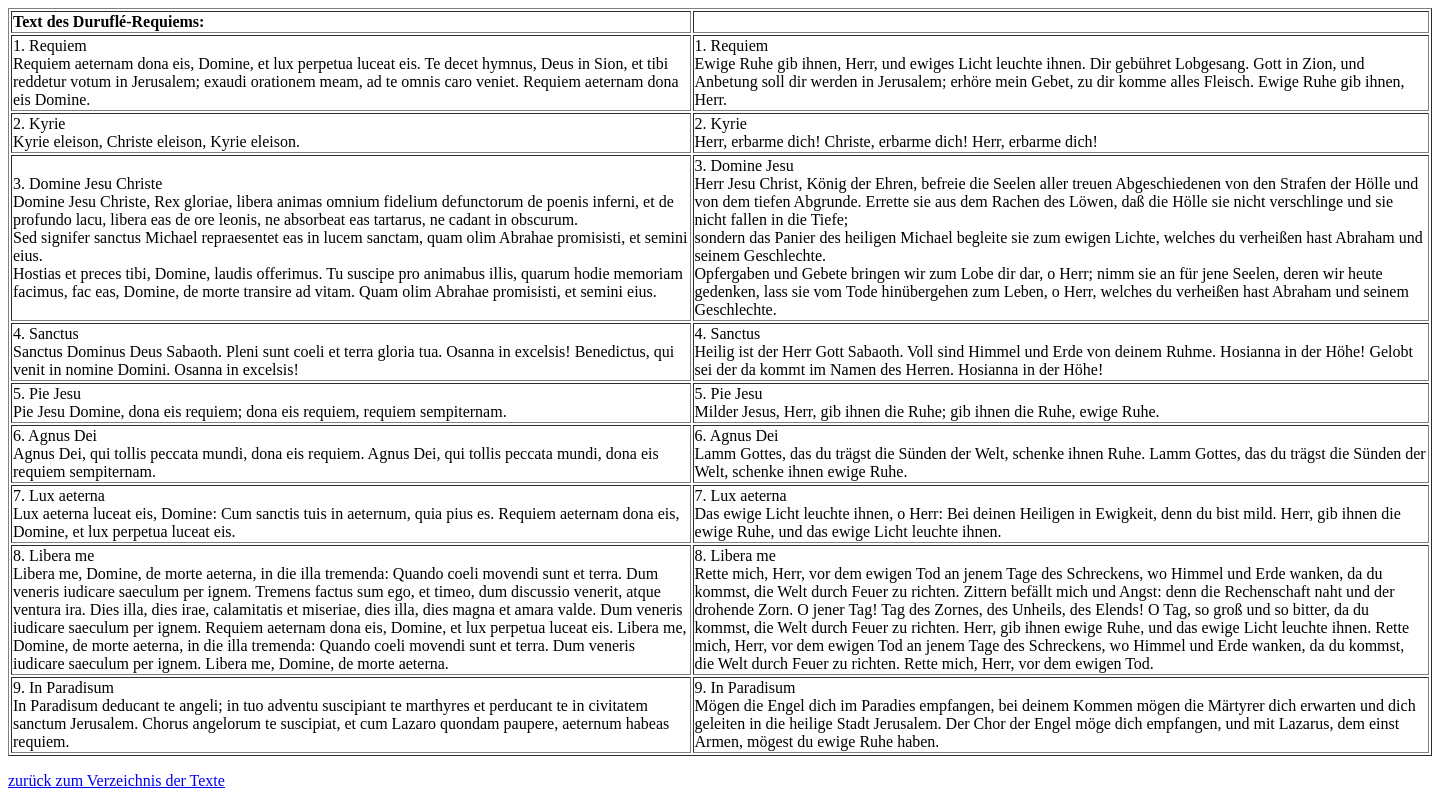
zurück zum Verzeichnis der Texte (116, 780)
